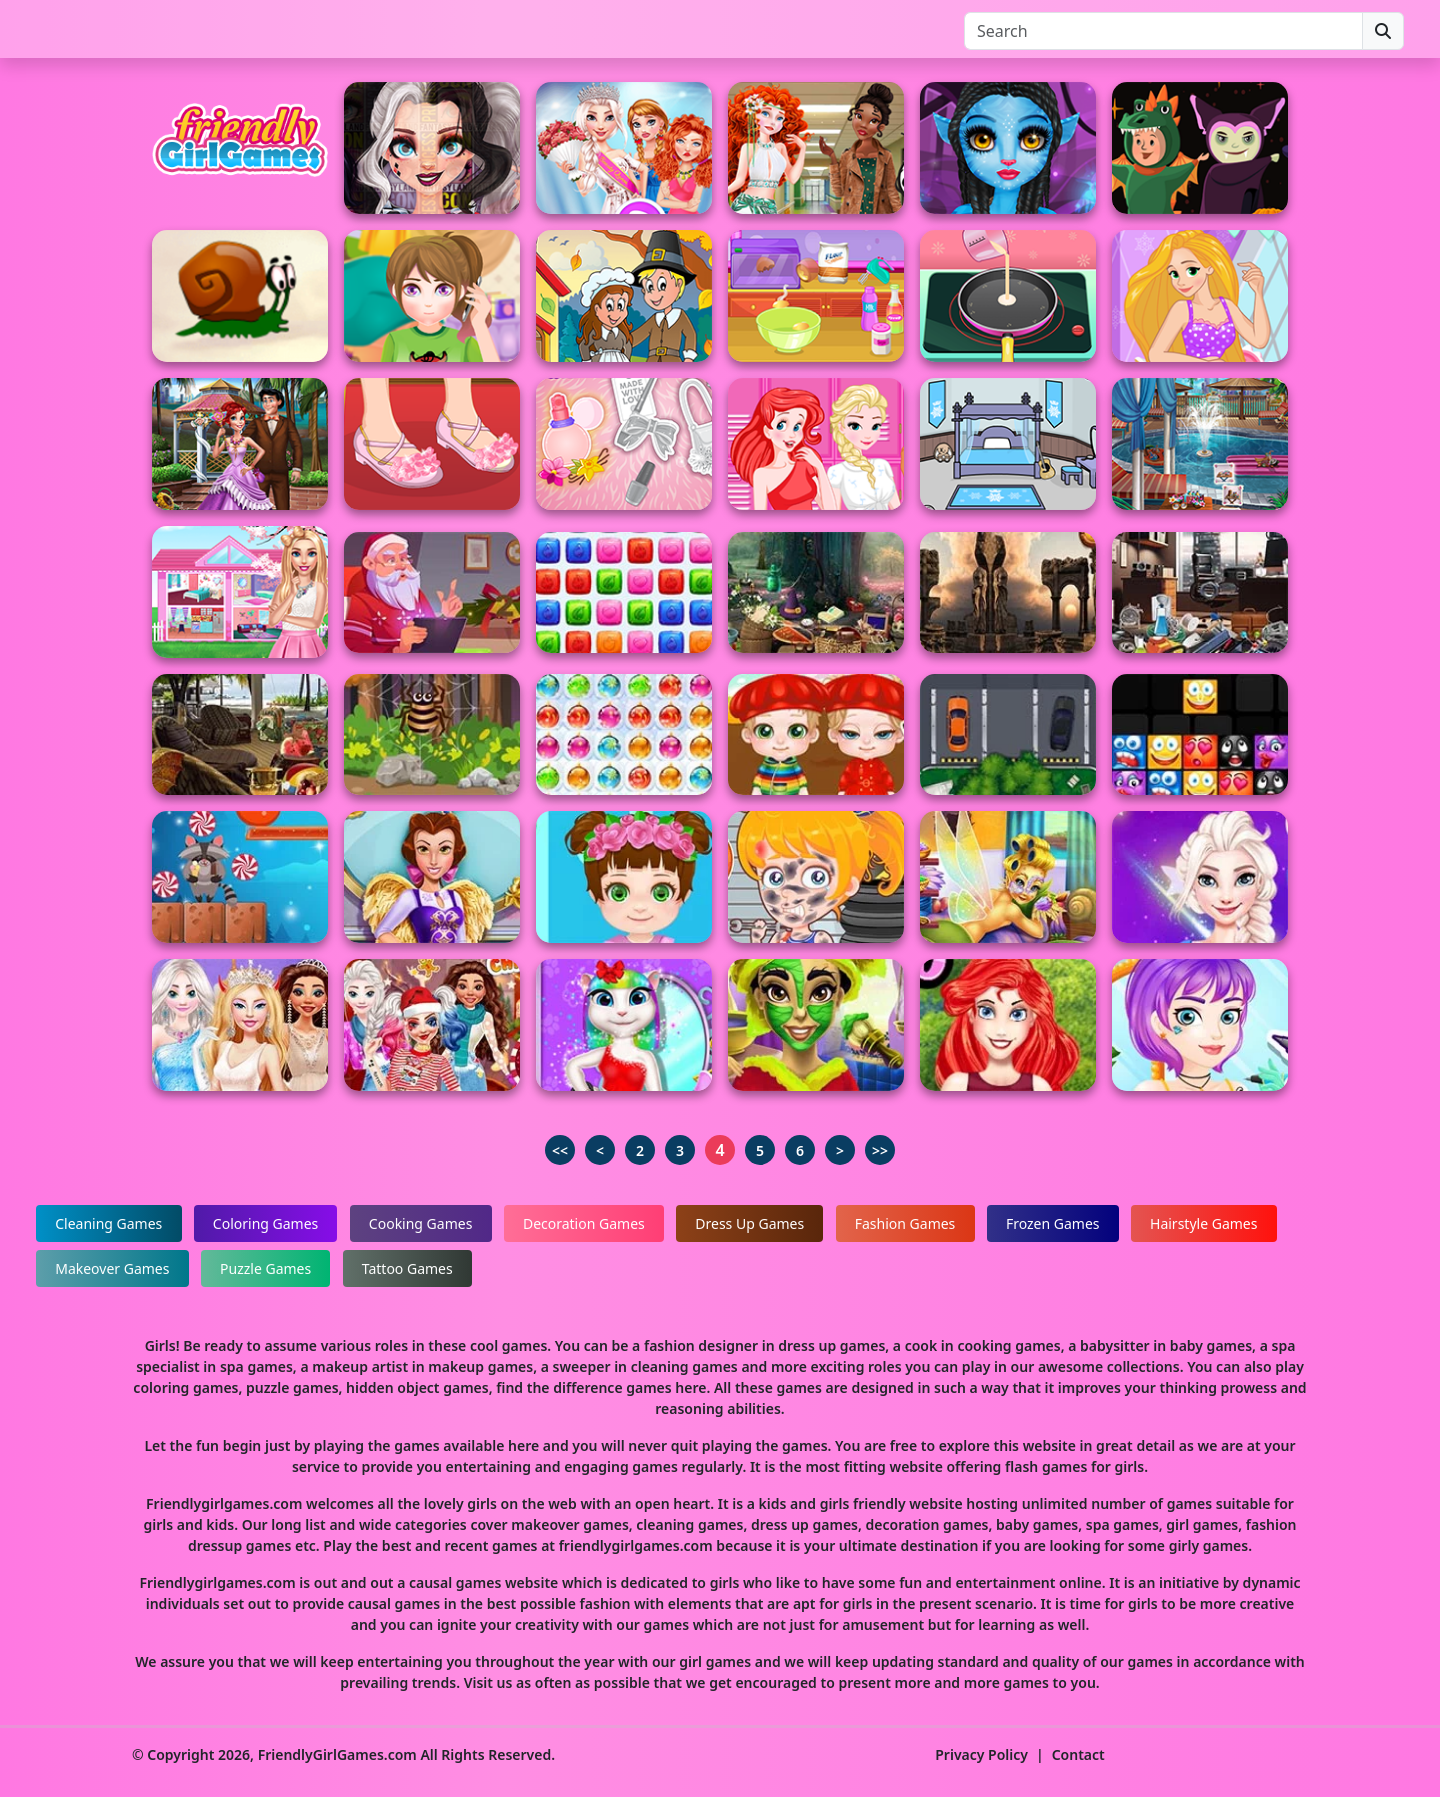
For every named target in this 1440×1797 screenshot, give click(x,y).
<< (560, 1150)
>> (880, 1150)
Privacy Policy (981, 1754)
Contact (1078, 1754)
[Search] (1163, 31)
